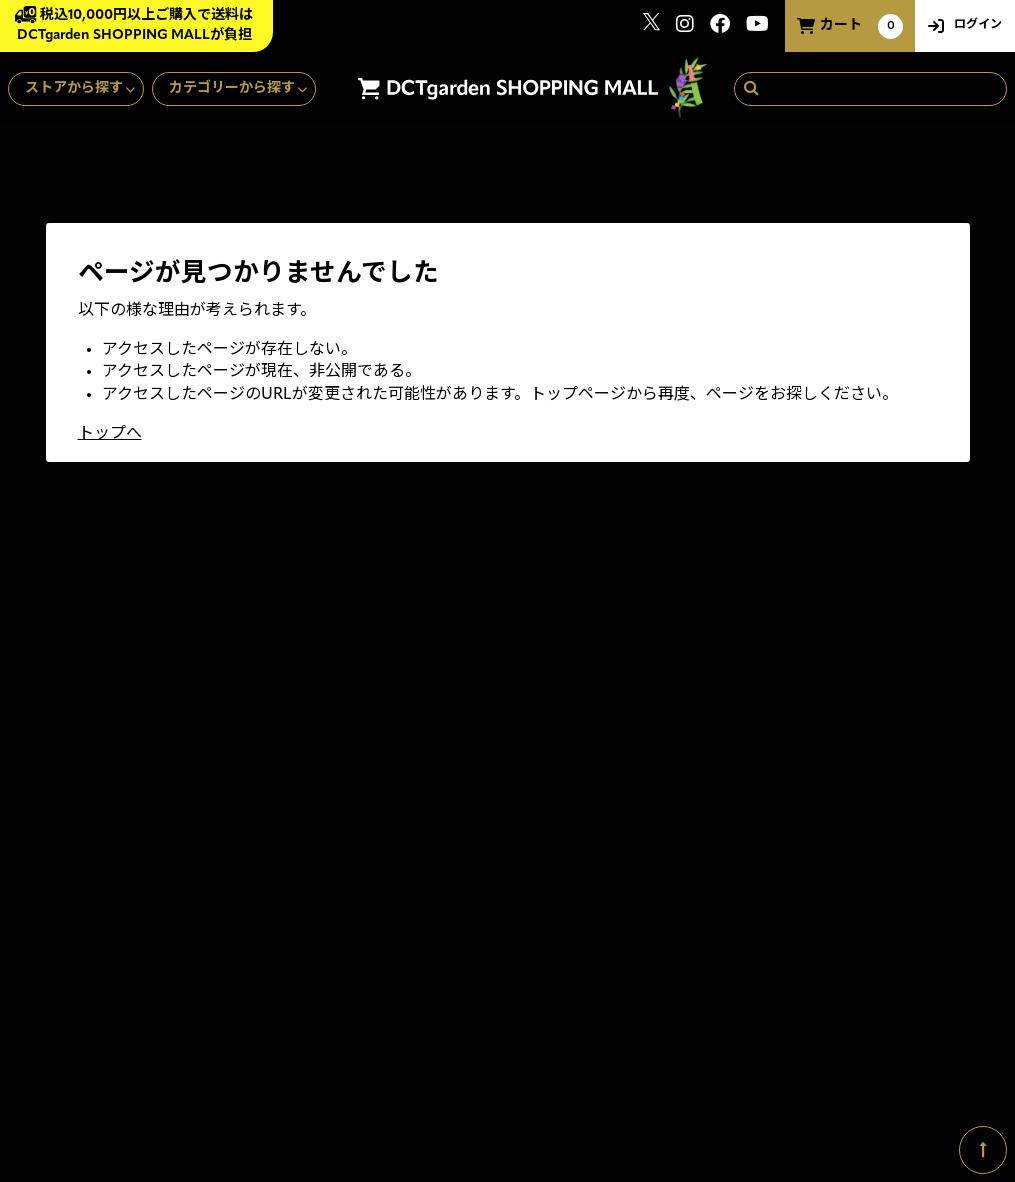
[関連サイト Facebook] (720, 26)
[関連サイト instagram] (685, 26)
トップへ (110, 434)
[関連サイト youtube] (757, 26)
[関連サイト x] (651, 26)
